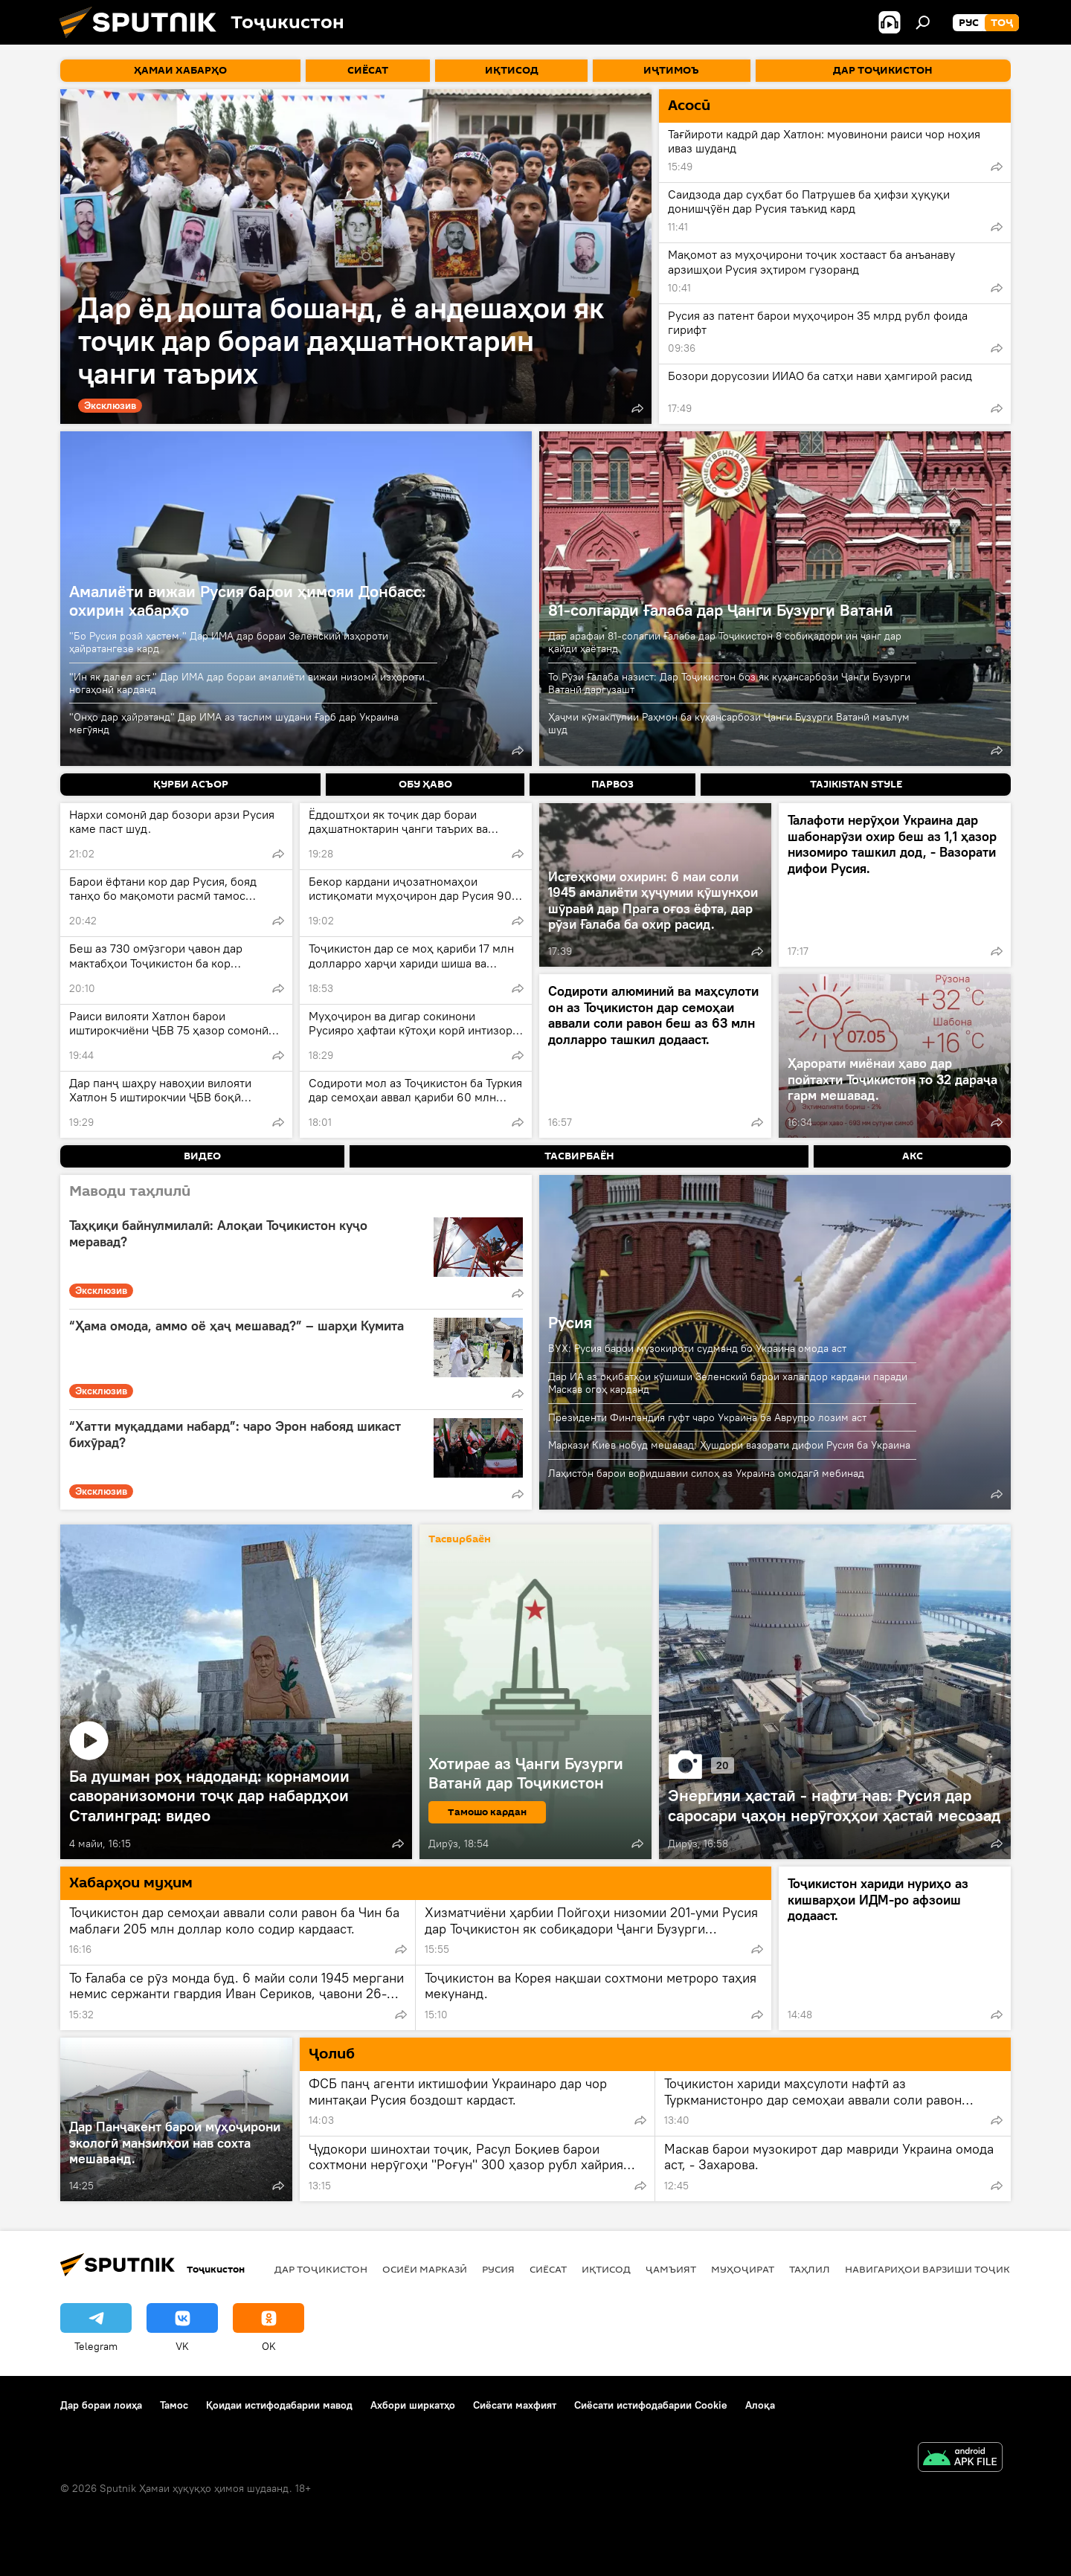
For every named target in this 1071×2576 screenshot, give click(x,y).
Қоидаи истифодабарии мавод (279, 2405)
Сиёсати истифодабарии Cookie (650, 2405)
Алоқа (760, 2405)
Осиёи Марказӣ (424, 2269)
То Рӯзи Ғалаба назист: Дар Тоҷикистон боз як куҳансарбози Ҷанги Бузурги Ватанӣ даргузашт (729, 683)
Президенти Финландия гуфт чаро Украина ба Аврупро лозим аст (707, 1417)
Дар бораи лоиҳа (101, 2405)
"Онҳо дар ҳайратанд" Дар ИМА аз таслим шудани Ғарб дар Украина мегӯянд (234, 723)
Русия (570, 1322)
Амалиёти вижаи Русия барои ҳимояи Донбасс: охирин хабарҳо (247, 600)
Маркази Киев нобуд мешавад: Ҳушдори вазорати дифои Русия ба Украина (729, 1445)
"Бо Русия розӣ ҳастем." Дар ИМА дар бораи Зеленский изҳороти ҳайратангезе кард (228, 642)
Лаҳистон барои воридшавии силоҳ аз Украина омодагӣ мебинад (706, 1473)
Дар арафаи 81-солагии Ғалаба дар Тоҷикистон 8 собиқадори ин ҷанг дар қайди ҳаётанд (724, 642)
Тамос (174, 2405)
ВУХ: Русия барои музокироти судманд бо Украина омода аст (697, 1348)
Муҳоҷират (742, 2269)
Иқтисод (606, 2269)
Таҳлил (809, 2269)
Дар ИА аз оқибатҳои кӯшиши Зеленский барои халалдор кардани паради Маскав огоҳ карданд (727, 1383)
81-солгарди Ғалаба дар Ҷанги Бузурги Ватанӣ (720, 609)
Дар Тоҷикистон (320, 2269)
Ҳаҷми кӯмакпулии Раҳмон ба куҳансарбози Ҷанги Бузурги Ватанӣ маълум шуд (729, 723)
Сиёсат (548, 2269)
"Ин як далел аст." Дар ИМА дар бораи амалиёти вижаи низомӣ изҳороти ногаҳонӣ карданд (247, 683)
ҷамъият (671, 2269)
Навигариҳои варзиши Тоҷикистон (945, 2269)
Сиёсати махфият (514, 2405)
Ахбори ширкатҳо (412, 2405)
